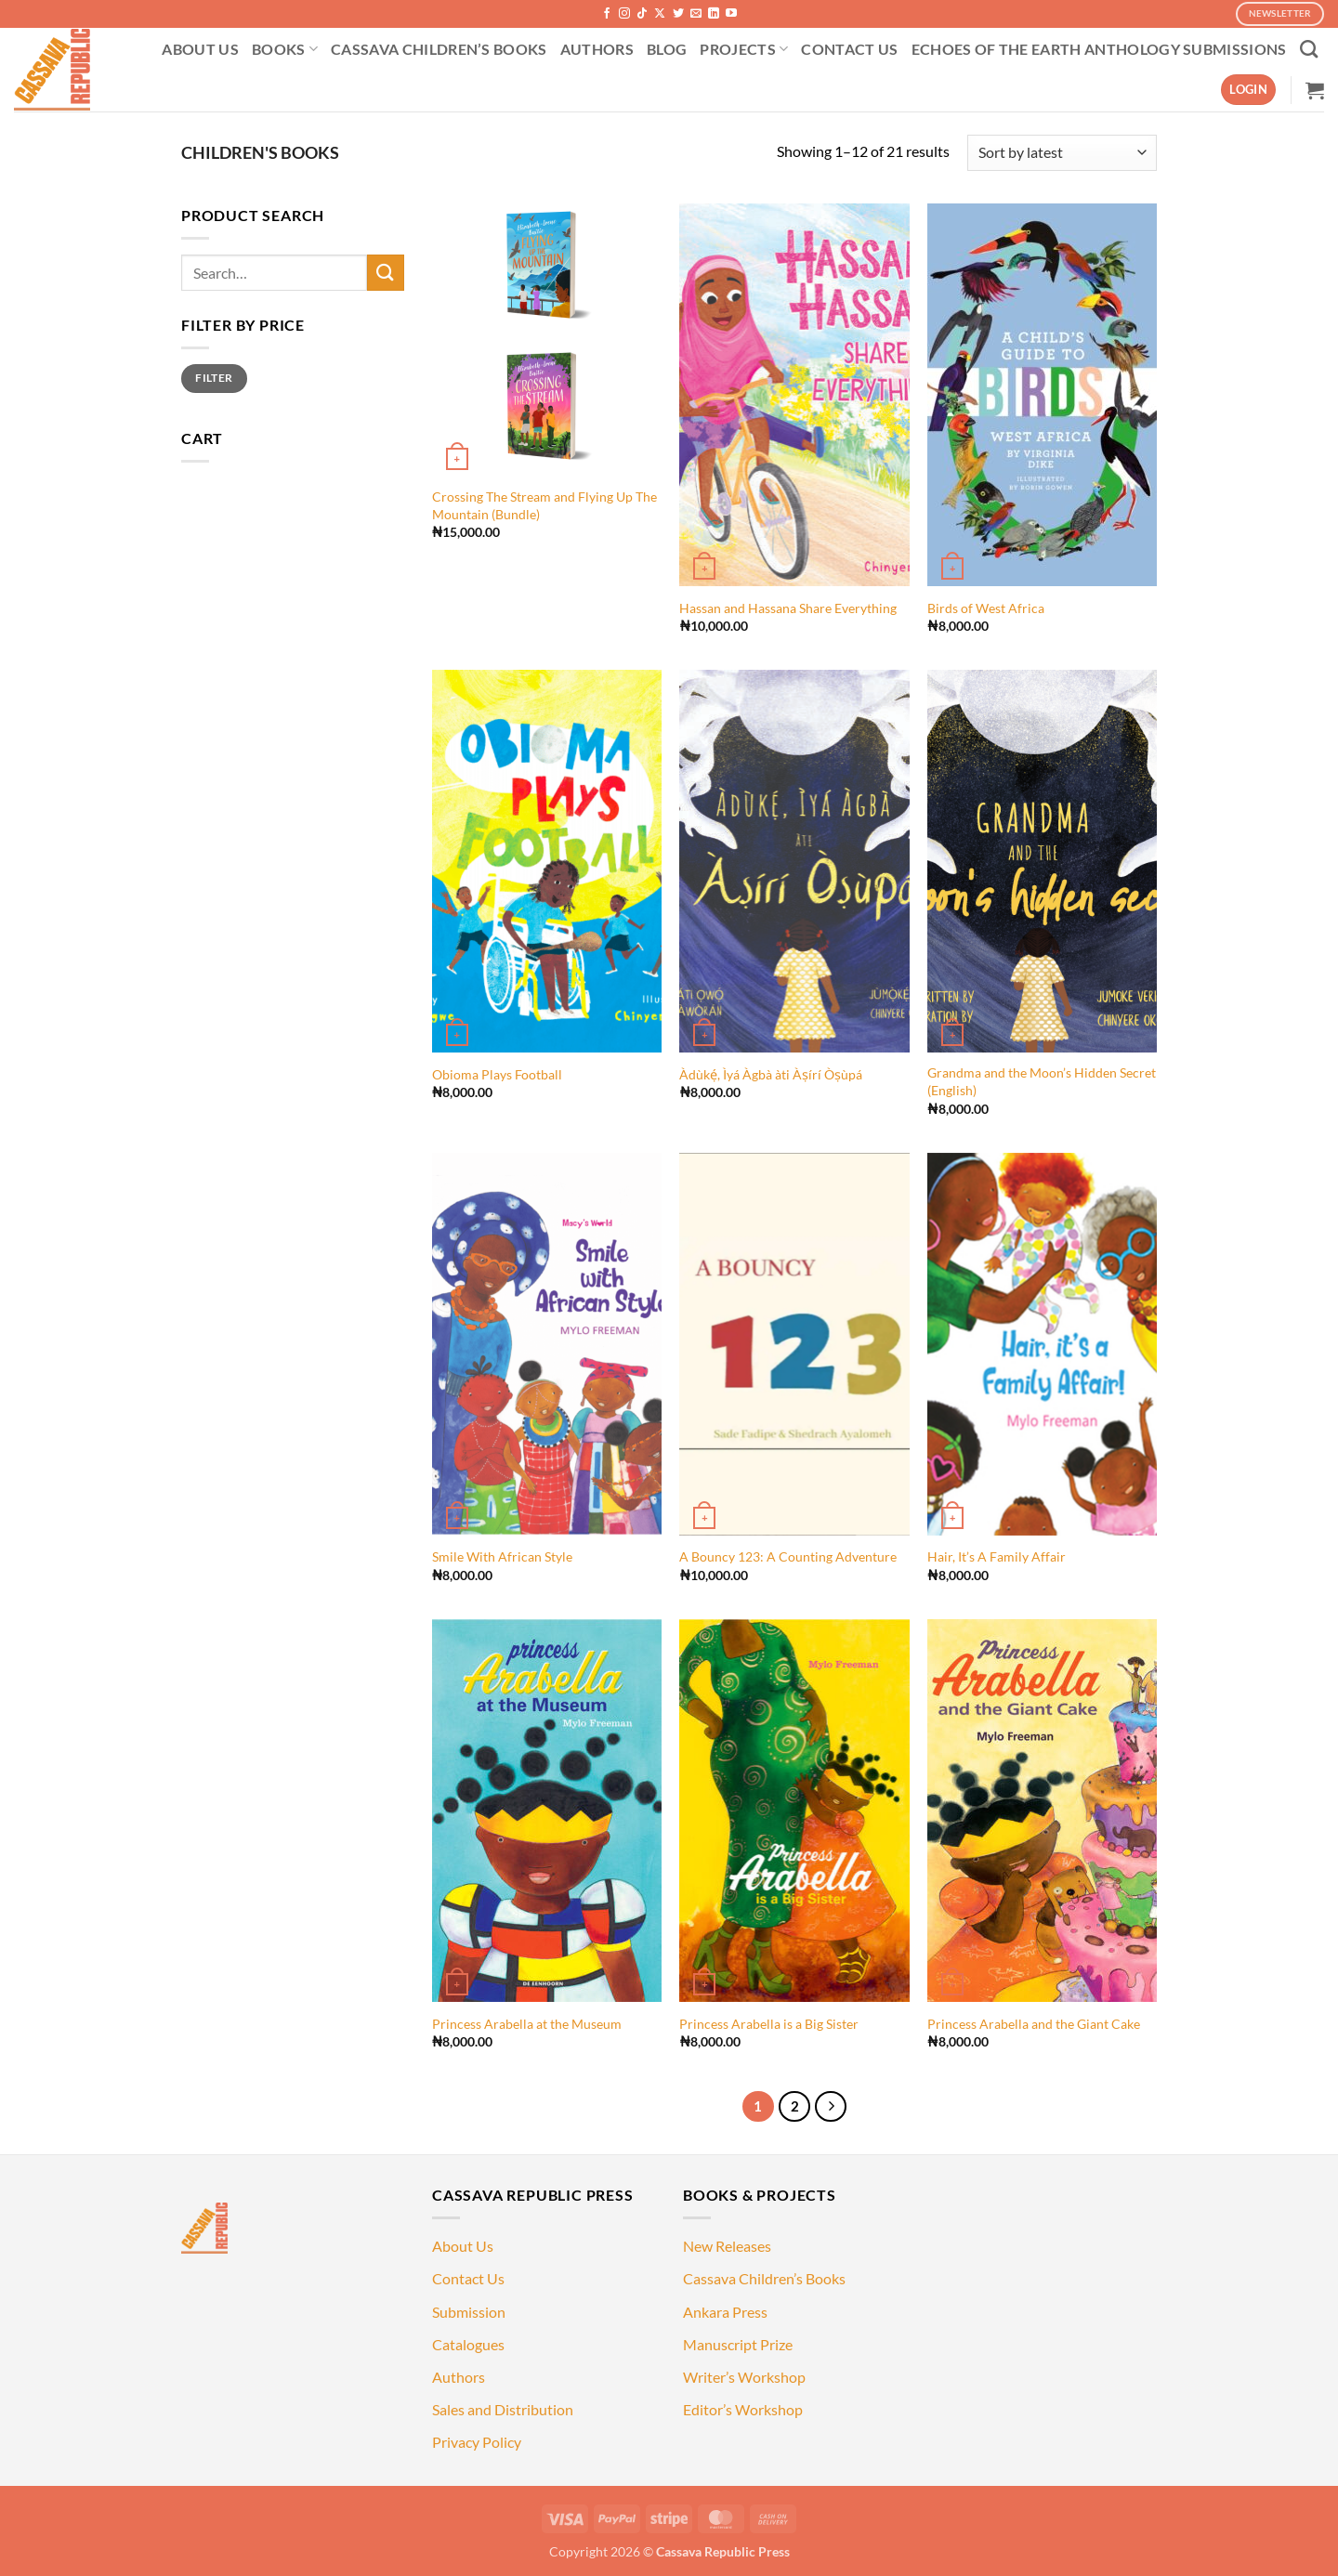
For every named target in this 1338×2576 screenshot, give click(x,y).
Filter (213, 378)
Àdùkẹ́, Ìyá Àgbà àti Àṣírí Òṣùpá (770, 1074)
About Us (462, 2246)
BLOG (667, 49)
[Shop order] (1062, 153)
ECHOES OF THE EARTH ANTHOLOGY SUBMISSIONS (1099, 49)
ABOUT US (200, 49)
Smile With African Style (502, 1556)
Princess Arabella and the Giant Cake (1033, 2024)
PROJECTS (744, 49)
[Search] (1309, 49)
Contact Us (468, 2278)
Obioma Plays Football (497, 1074)
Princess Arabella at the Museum (527, 2024)
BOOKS (285, 49)
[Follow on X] (659, 13)
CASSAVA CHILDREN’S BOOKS (439, 49)
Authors (458, 2377)
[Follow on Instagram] (624, 13)
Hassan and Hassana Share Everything (788, 608)
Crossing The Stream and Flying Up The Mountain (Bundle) (544, 505)
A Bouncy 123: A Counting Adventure (788, 1556)
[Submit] (385, 273)
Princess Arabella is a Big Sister (769, 2024)
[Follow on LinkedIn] (713, 13)
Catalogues (468, 2344)
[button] (1248, 89)
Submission (468, 2312)
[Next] (830, 2107)
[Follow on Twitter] (678, 13)
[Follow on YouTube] (731, 13)
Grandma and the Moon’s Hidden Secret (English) (1041, 1081)
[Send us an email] (696, 13)
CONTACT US (849, 49)
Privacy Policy (476, 2442)
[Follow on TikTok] (642, 13)
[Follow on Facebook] (606, 13)
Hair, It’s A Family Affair (996, 1556)
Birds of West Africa (985, 608)
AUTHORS (597, 49)
